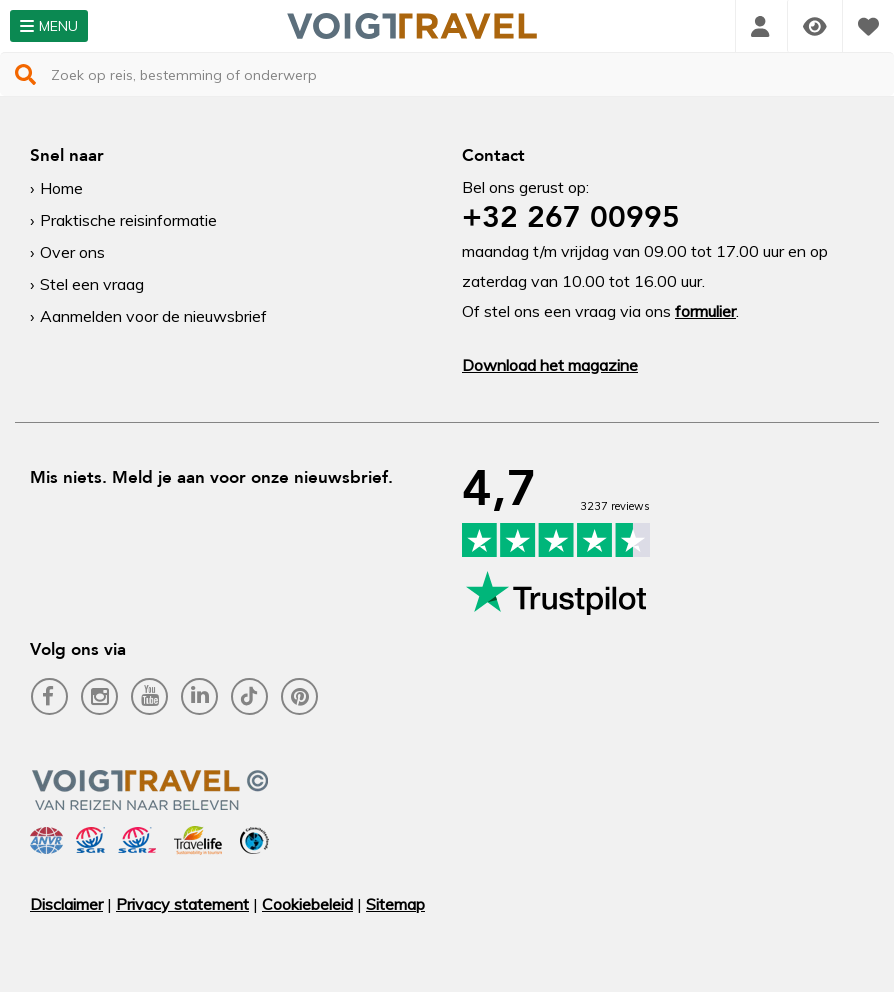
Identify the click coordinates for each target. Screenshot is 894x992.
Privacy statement (182, 904)
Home (61, 188)
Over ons (72, 252)
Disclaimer (66, 904)
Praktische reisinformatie (128, 220)
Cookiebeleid (307, 904)
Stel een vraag (92, 284)
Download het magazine (550, 365)
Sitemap (395, 904)
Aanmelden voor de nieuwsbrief (153, 316)
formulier (705, 311)
